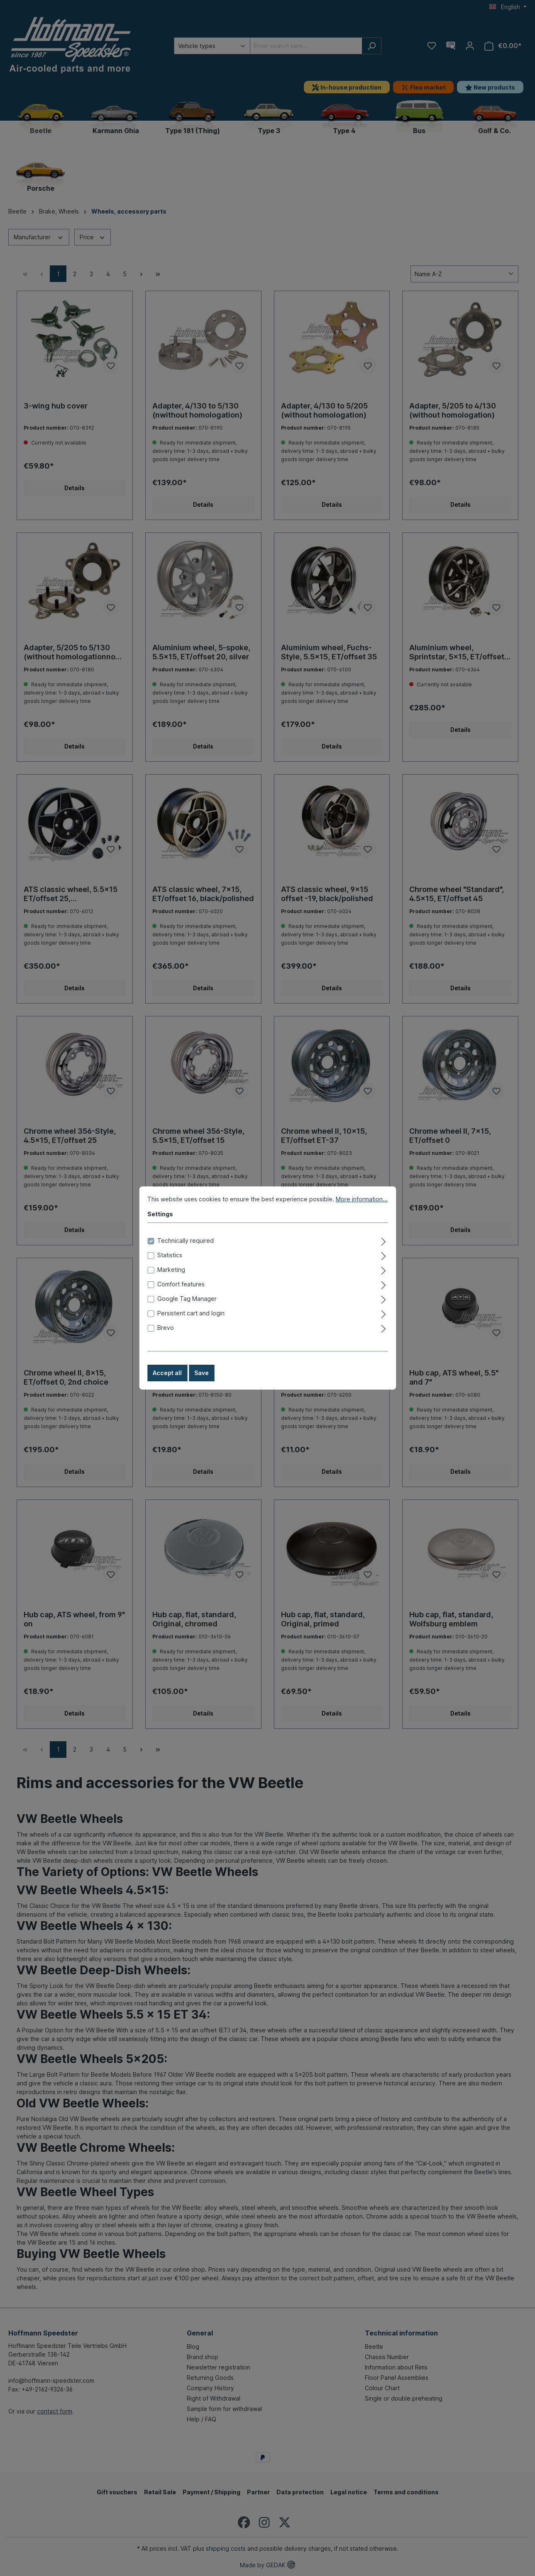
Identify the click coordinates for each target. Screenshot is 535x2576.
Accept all (167, 1381)
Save (201, 1381)
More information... (362, 1207)
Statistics (169, 1263)
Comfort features (181, 1292)
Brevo (165, 1335)
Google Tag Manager (187, 1306)
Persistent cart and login (191, 1321)
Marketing (171, 1277)
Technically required (185, 1248)
